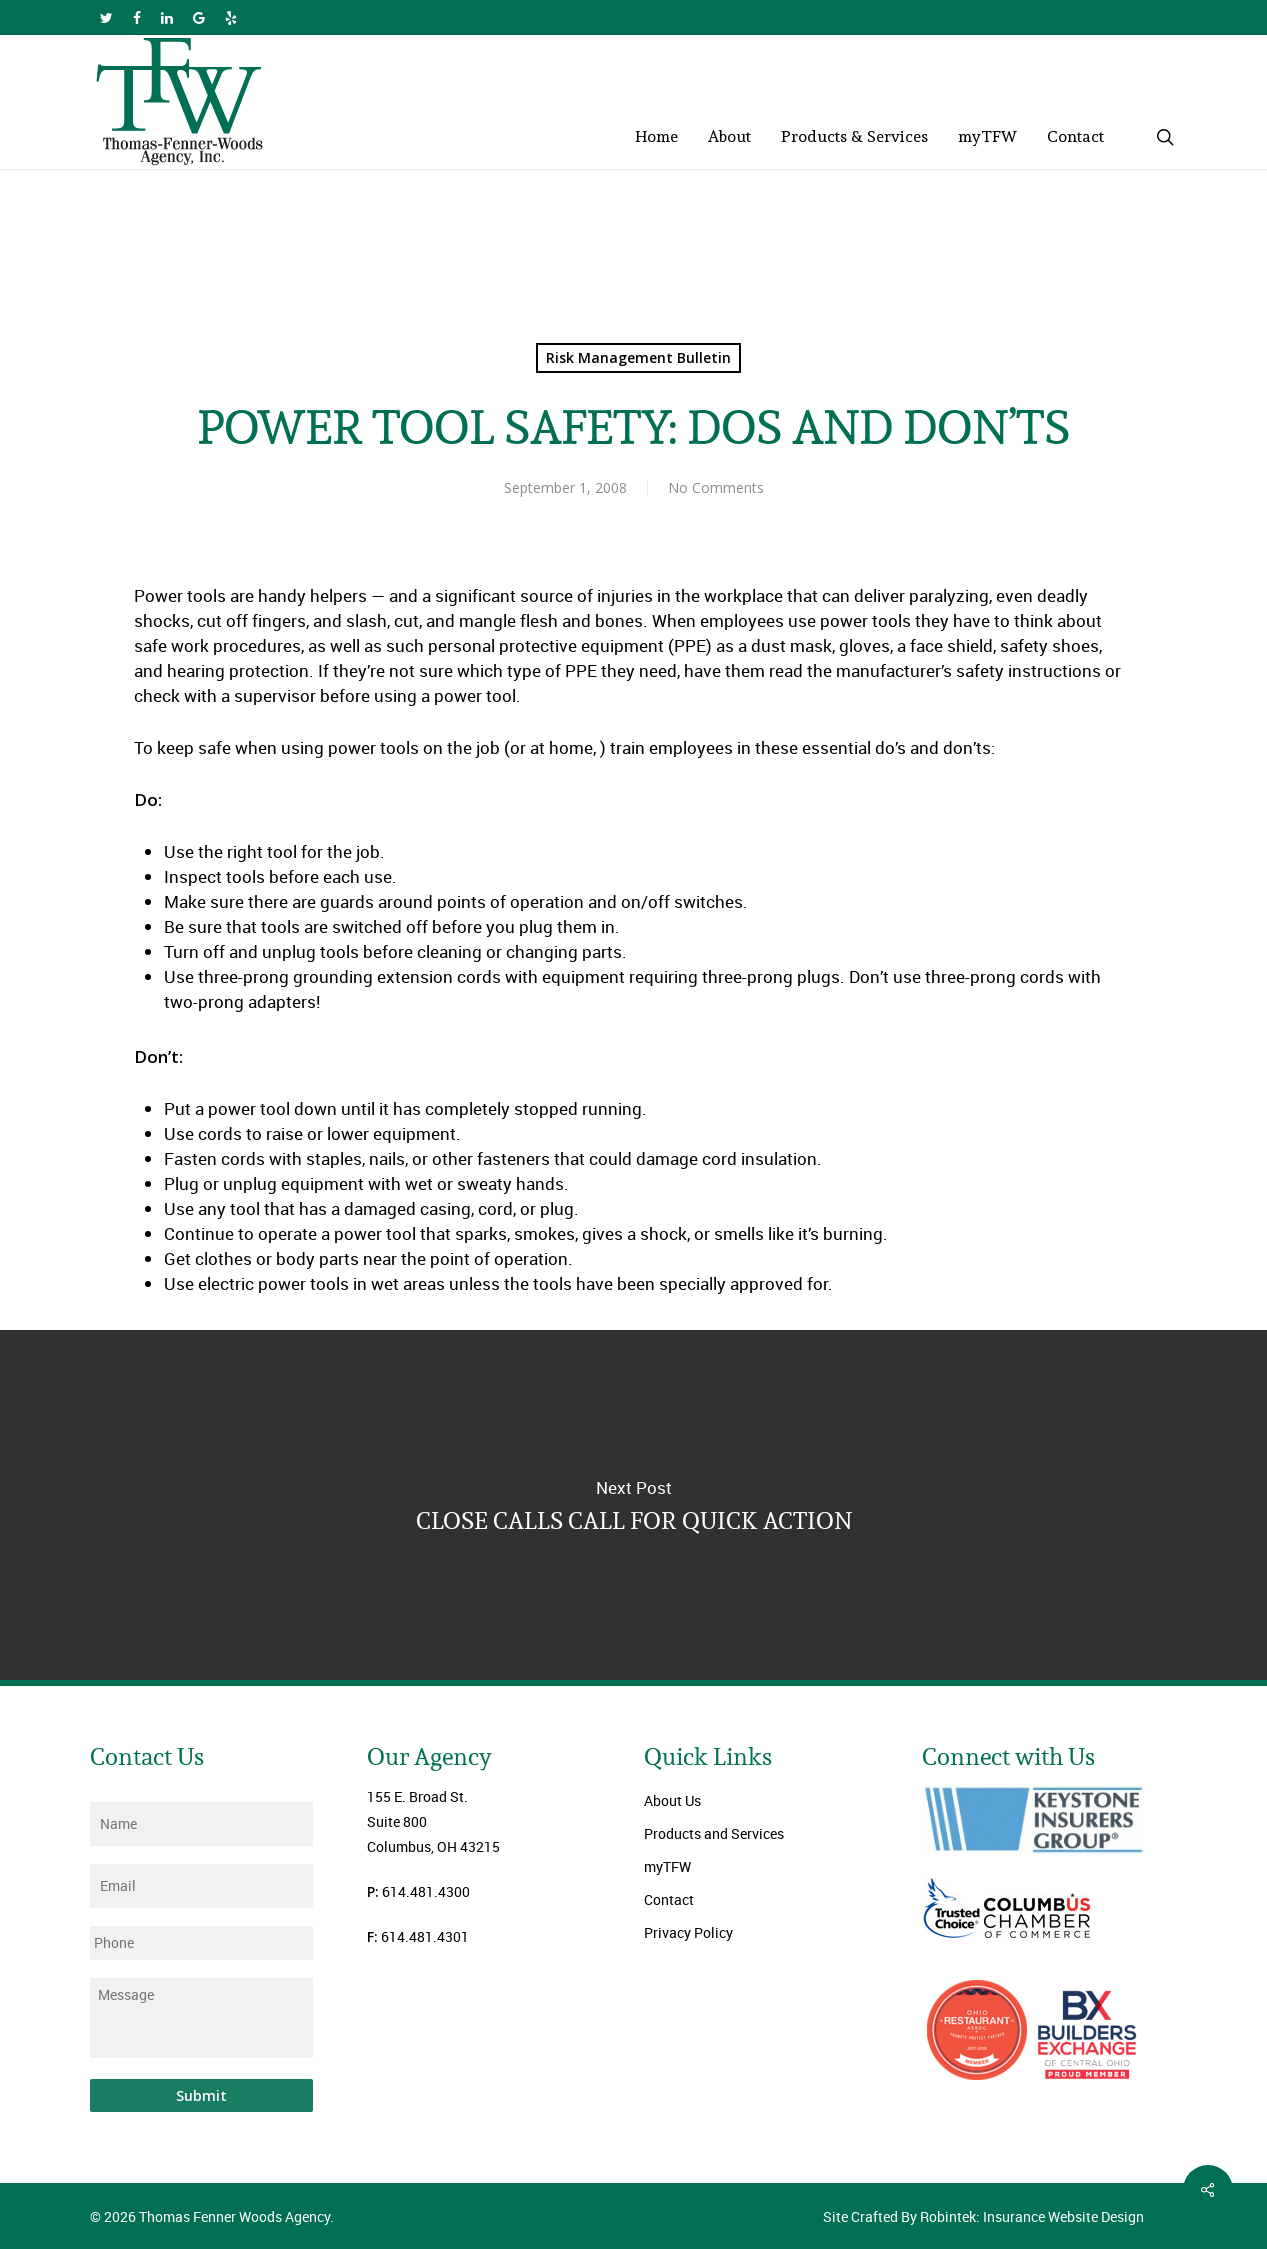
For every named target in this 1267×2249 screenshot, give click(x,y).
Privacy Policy (688, 1932)
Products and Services (714, 1833)
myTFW (667, 1866)
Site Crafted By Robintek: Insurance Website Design (983, 2216)
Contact (669, 1899)
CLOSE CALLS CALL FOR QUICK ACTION (633, 1505)
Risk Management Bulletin (638, 357)
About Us (672, 1800)
